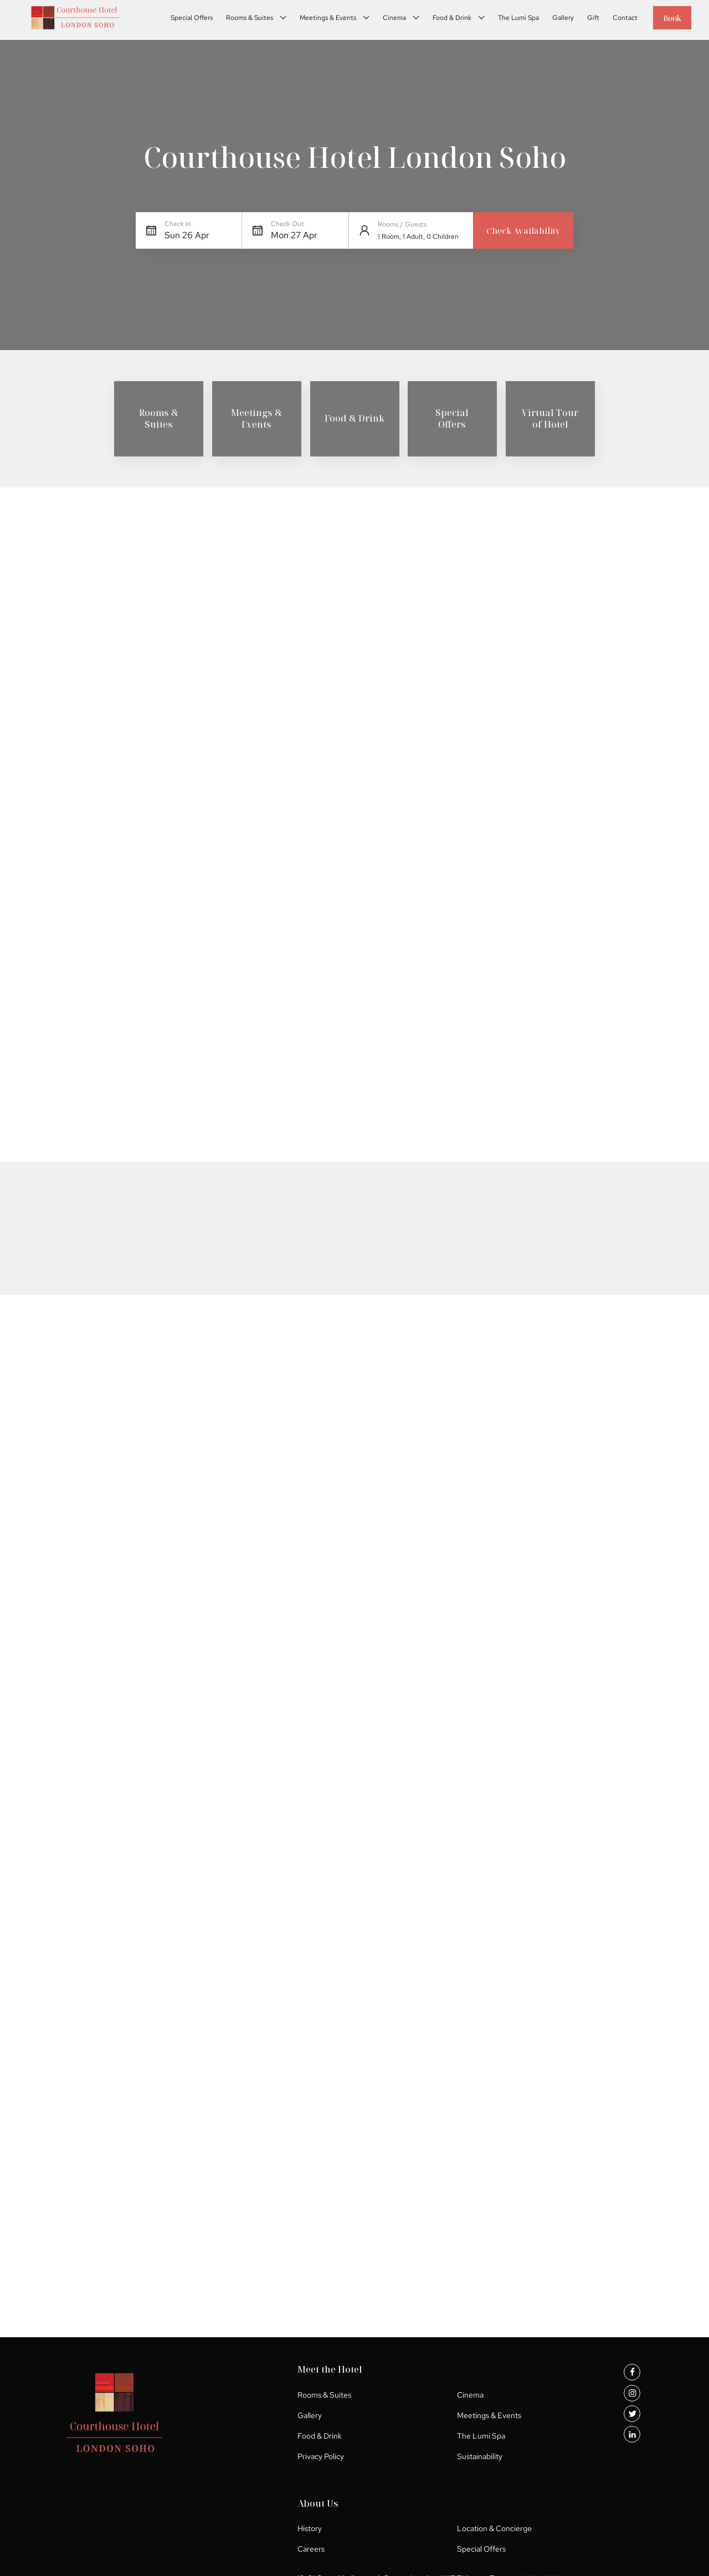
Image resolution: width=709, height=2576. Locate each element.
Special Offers (179, 20)
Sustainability (328, 2466)
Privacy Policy (233, 2466)
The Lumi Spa (506, 20)
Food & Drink (439, 20)
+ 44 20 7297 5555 (445, 2495)
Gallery (551, 20)
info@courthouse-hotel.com (267, 2507)
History (433, 2404)
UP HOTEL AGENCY (587, 2555)
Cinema (382, 20)
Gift (581, 20)
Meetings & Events (315, 20)
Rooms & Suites (237, 20)
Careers (434, 2425)
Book (666, 20)
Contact (612, 20)
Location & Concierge (559, 2404)
